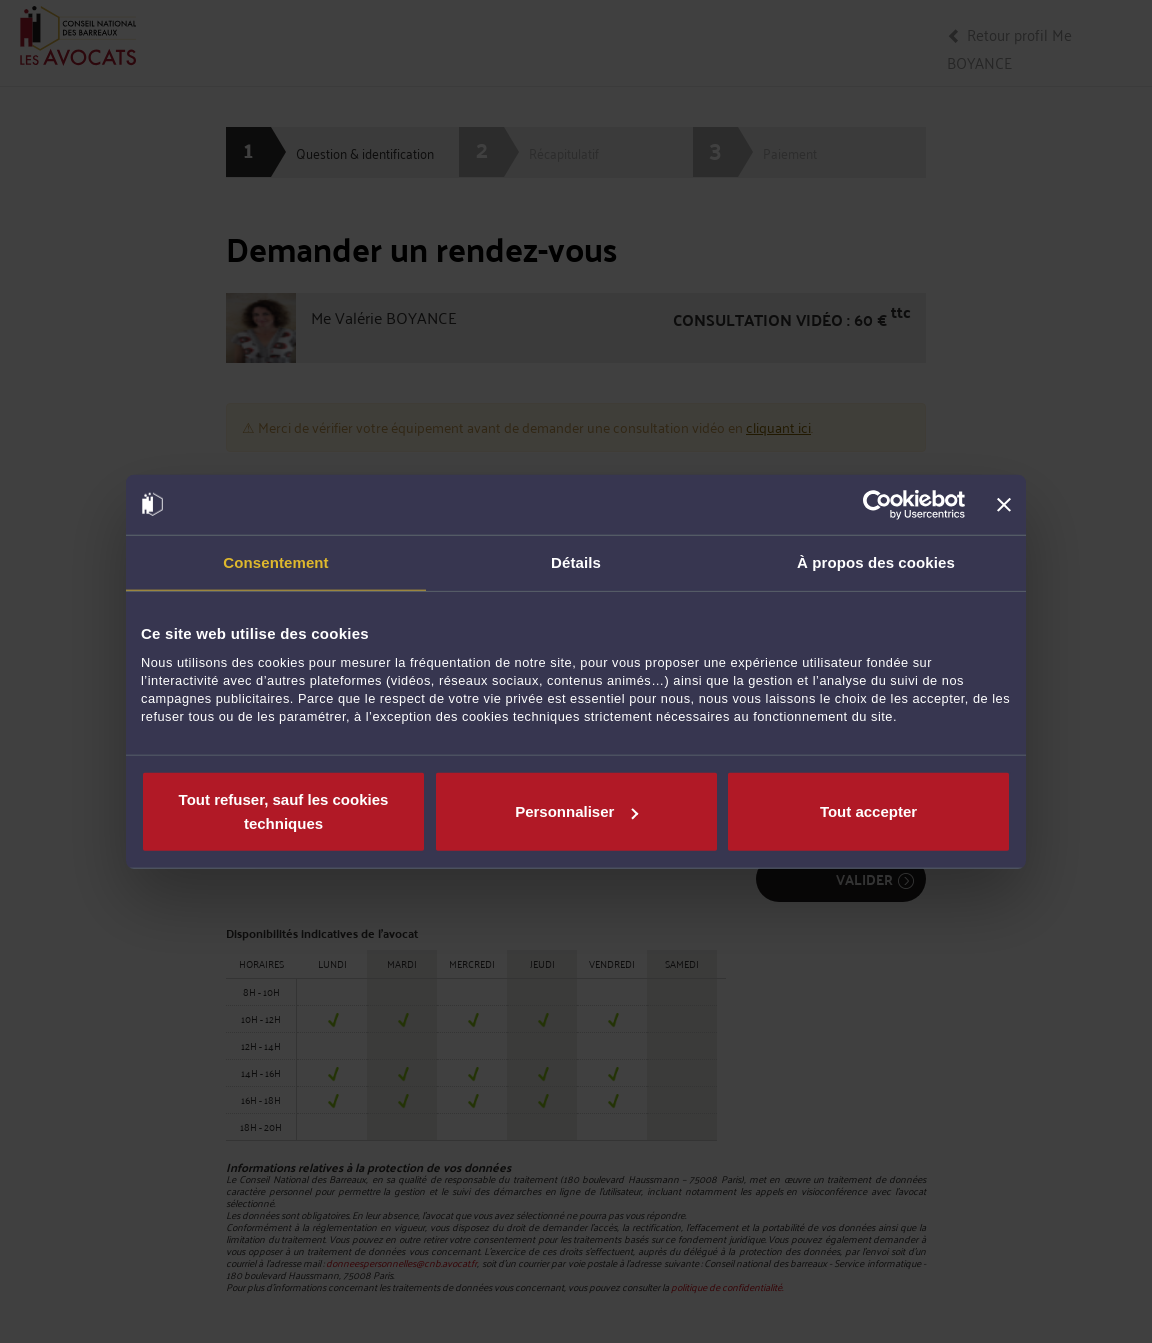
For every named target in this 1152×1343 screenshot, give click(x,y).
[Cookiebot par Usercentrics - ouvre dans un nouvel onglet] (877, 504)
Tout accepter (868, 811)
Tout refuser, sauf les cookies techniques (284, 811)
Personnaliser (576, 811)
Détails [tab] (576, 561)
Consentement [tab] (275, 561)
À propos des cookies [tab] (876, 561)
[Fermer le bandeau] (1004, 504)
